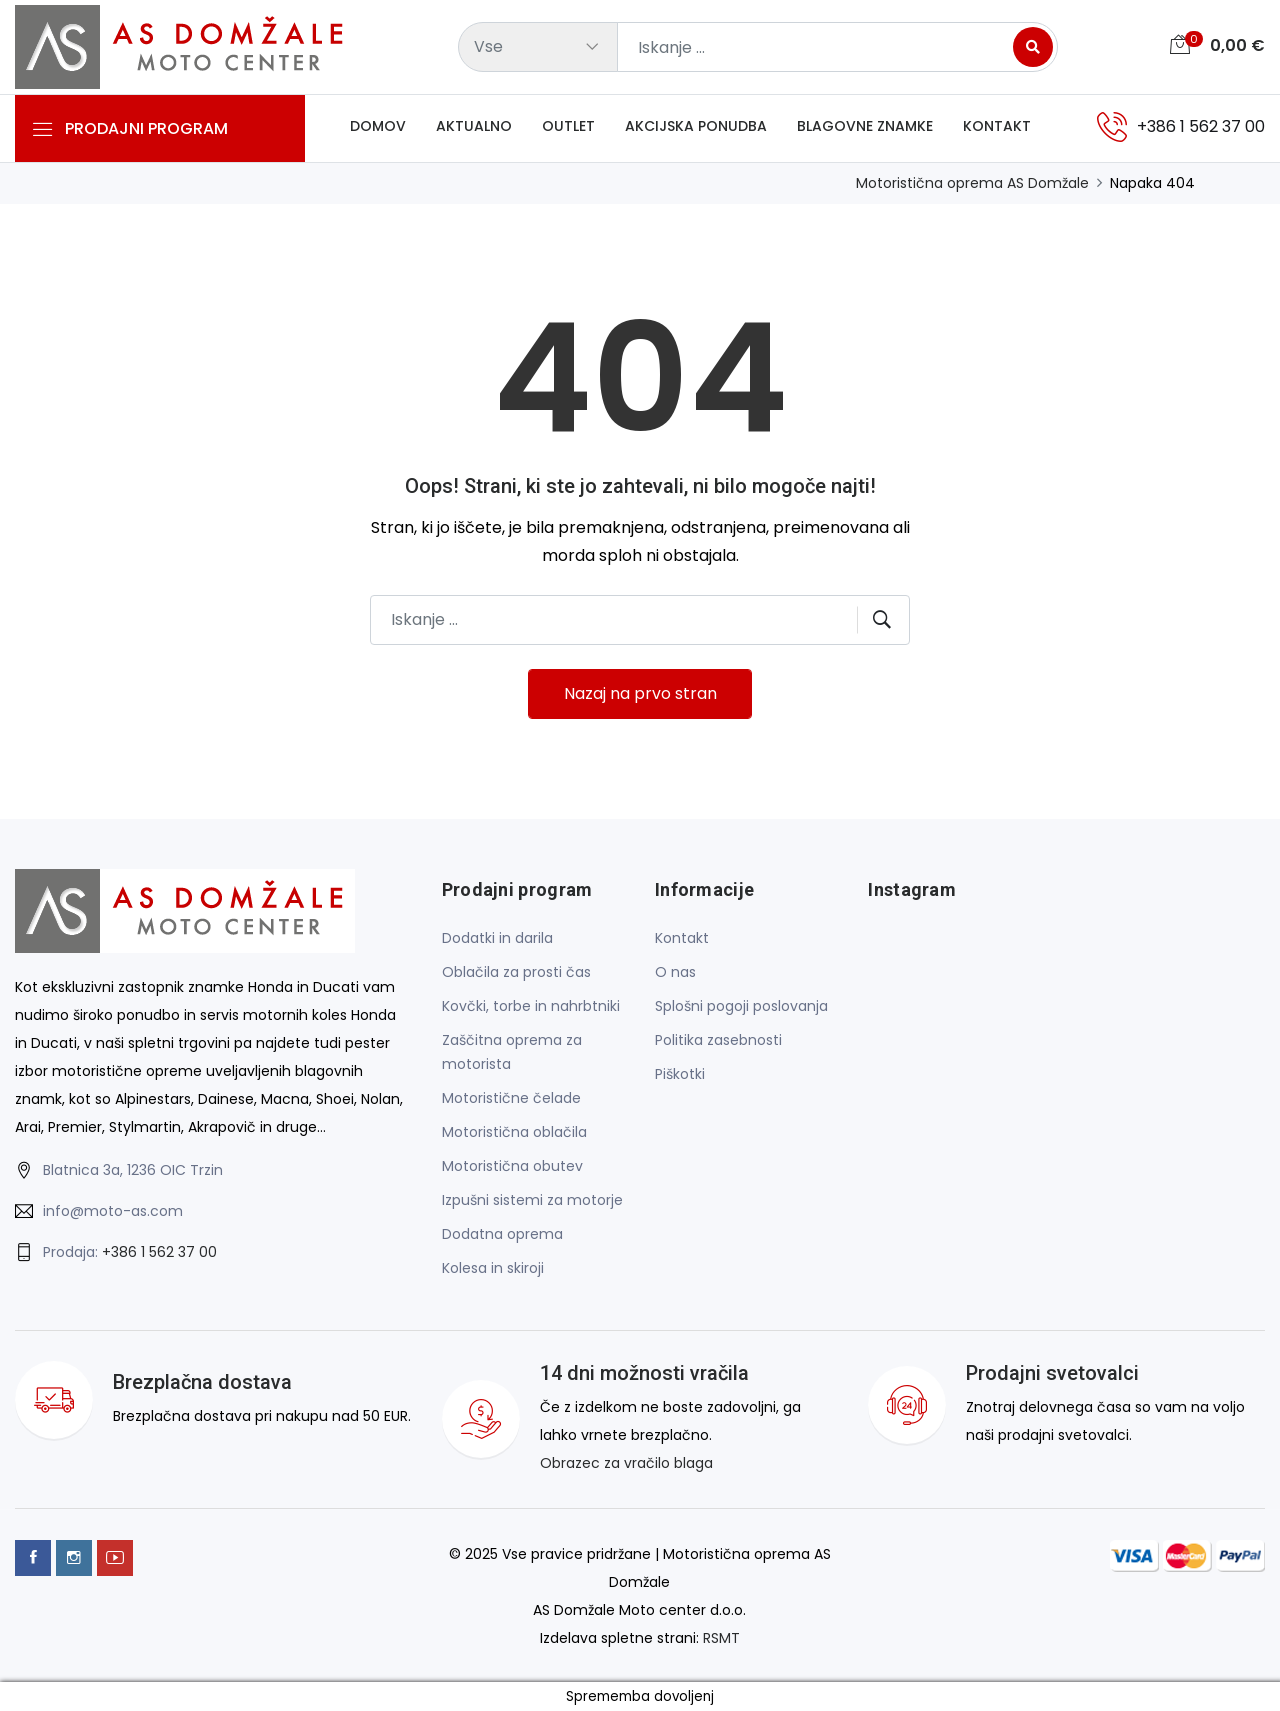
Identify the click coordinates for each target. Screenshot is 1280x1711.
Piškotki (680, 1074)
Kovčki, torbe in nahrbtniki (531, 1006)
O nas (675, 972)
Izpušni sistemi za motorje (532, 1200)
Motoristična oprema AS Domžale (972, 183)
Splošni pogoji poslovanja (741, 1006)
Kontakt (997, 127)
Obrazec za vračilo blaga (626, 1463)
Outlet (568, 127)
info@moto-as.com (113, 1212)
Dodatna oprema (502, 1234)
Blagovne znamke (865, 127)
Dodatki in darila (497, 938)
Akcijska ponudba (696, 127)
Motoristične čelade (511, 1098)
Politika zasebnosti (718, 1040)
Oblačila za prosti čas (516, 972)
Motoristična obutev (512, 1166)
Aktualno (474, 127)
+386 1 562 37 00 (159, 1253)
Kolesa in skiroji (493, 1268)
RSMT (721, 1637)
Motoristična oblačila (514, 1132)
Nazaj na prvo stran (640, 694)
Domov (378, 127)
